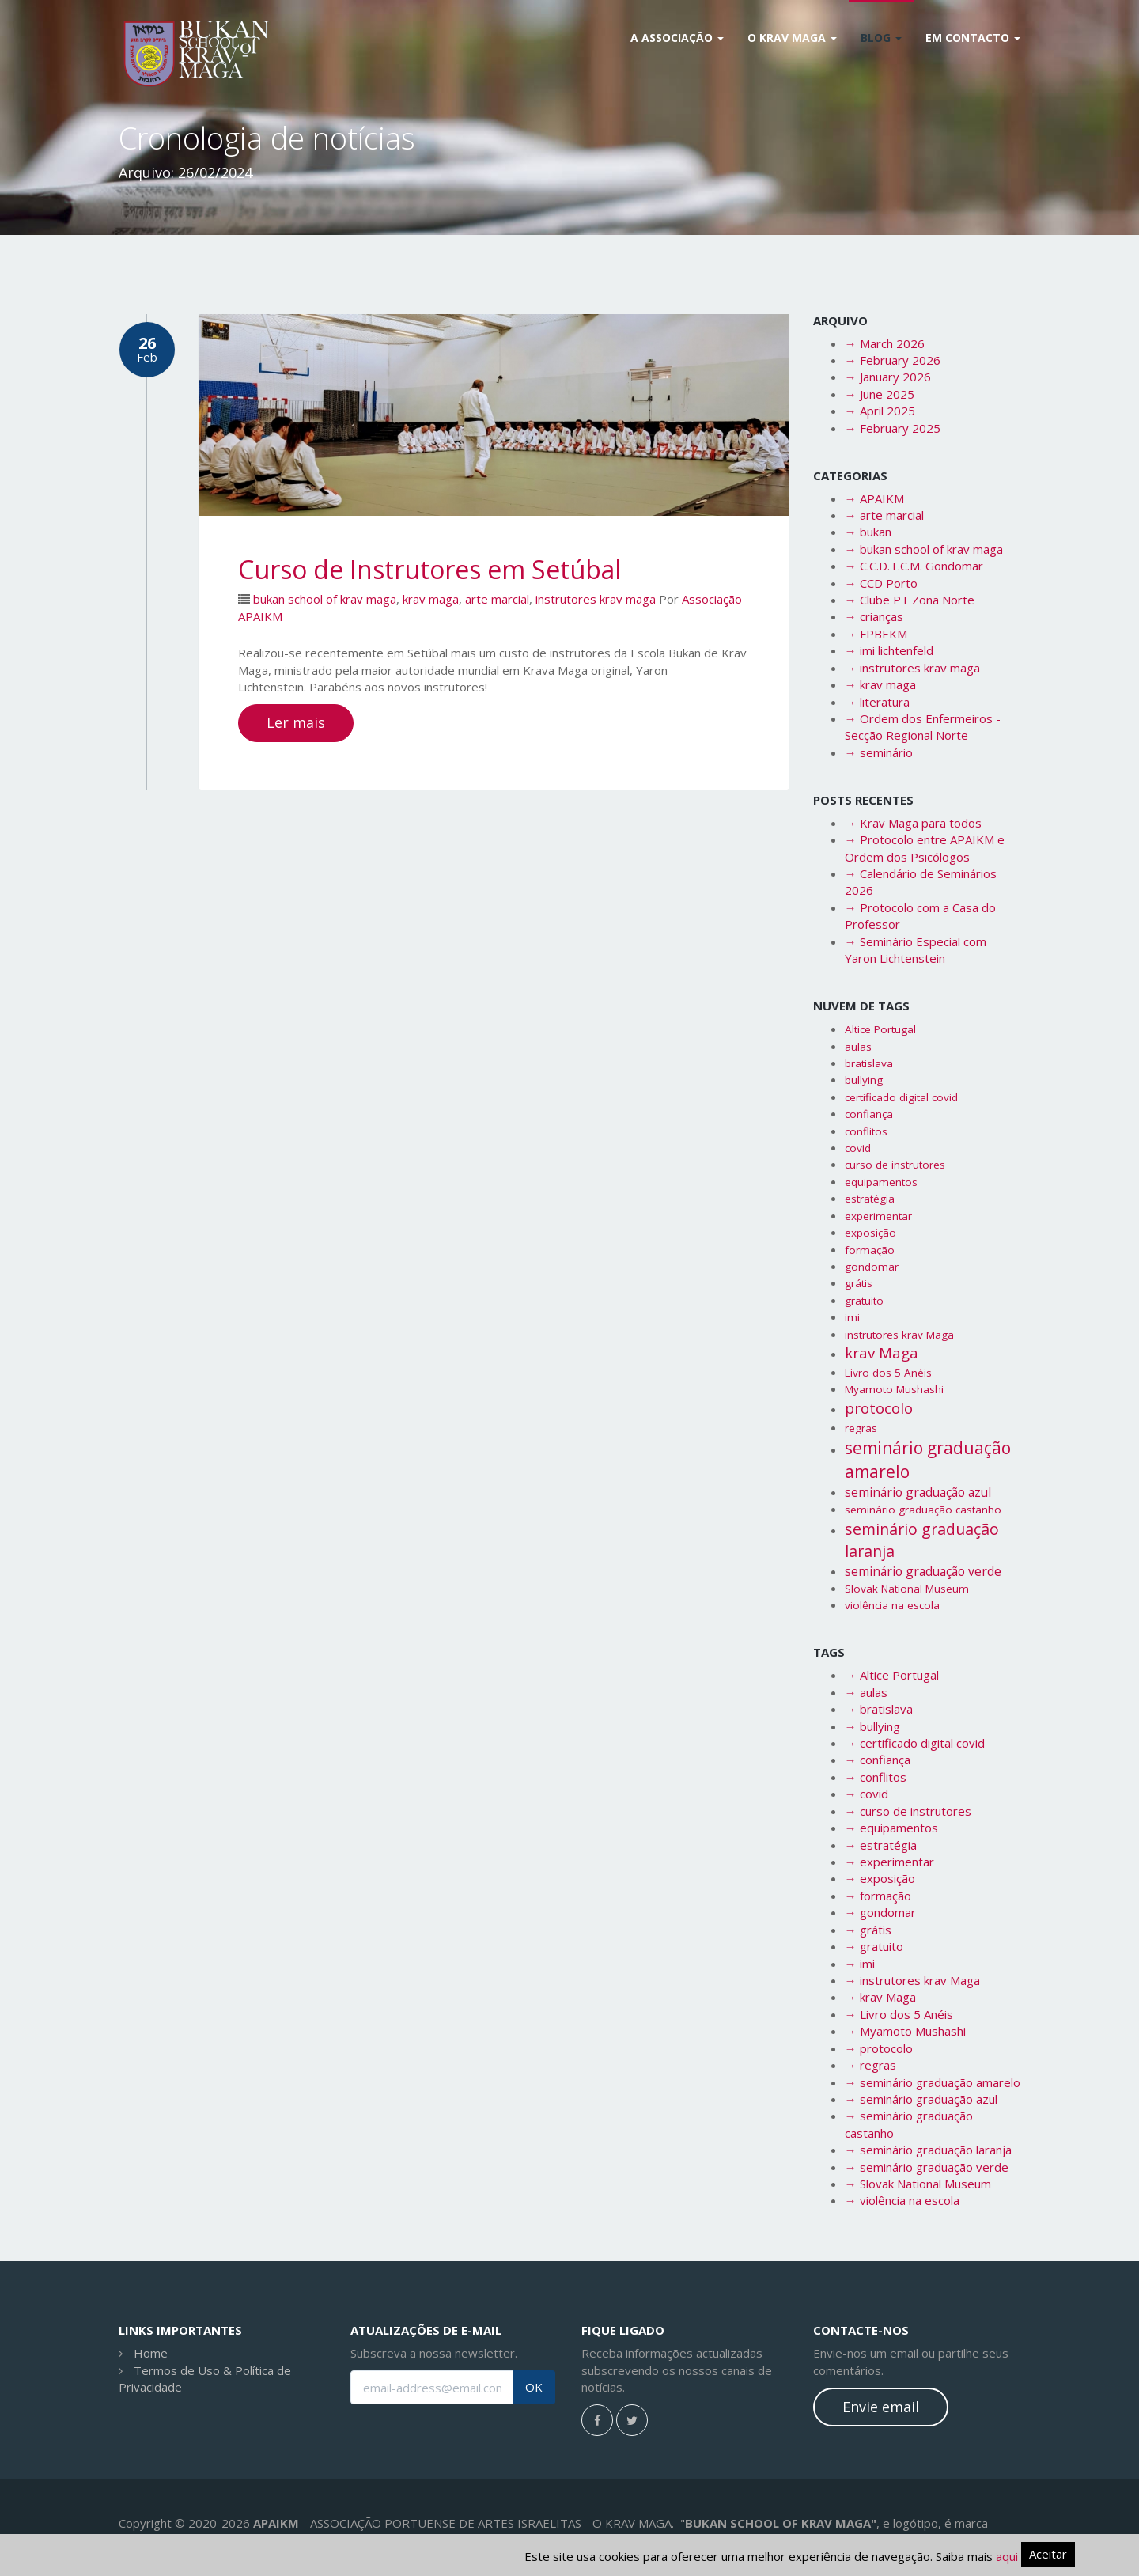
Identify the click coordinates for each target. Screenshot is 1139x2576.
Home (151, 2353)
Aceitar (1048, 2554)
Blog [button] (881, 37)
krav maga (431, 599)
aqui (1007, 2556)
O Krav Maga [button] (792, 37)
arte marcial (497, 599)
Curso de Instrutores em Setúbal (429, 569)
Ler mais (296, 722)
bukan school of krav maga (324, 599)
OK (534, 2387)
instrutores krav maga (595, 599)
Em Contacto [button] (972, 37)
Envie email (880, 2406)
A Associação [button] (677, 37)
